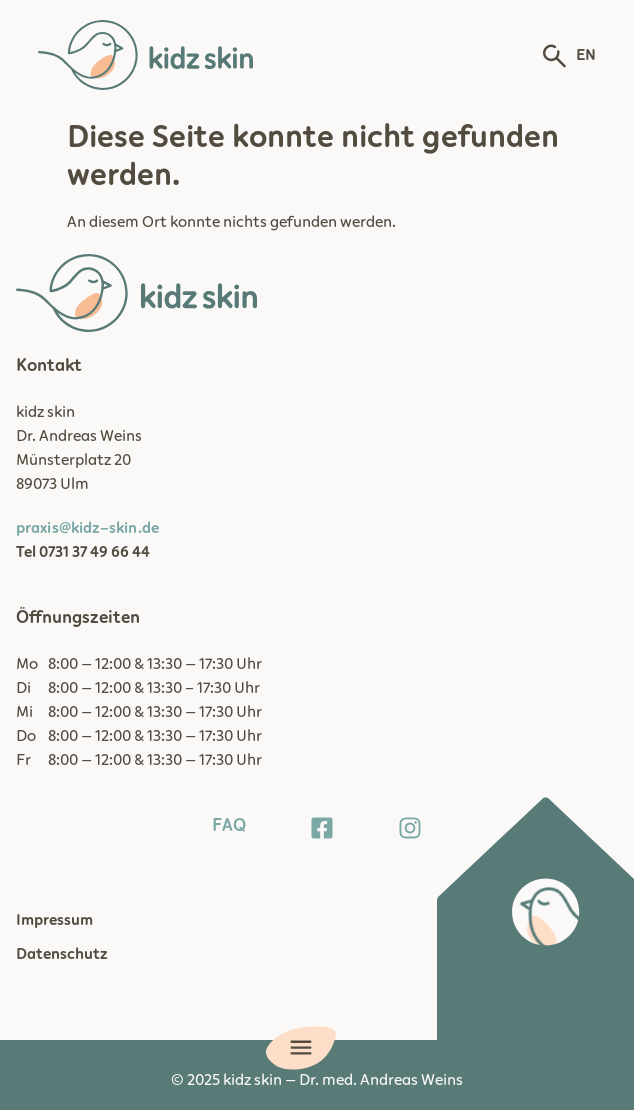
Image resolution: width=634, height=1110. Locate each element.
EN (586, 55)
